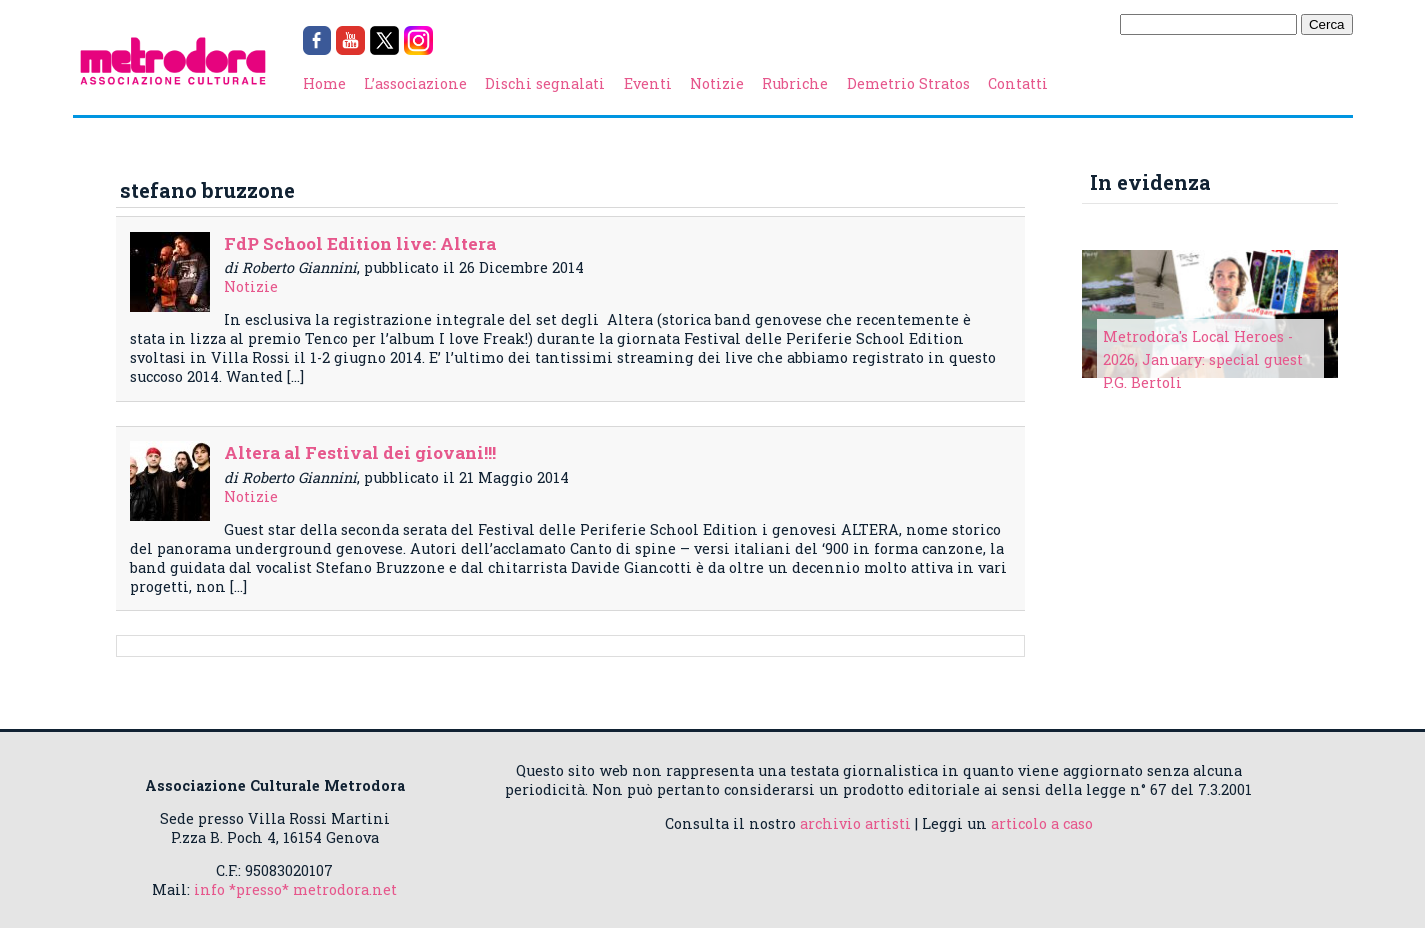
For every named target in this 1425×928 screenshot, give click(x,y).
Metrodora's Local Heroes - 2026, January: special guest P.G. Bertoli (1203, 359)
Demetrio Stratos (908, 83)
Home (324, 83)
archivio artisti (855, 823)
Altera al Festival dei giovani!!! (360, 452)
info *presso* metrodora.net (295, 889)
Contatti (1018, 83)
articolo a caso (1042, 823)
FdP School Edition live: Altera (360, 243)
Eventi (648, 83)
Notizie (717, 83)
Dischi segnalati (545, 83)
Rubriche (795, 83)
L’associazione (415, 83)
